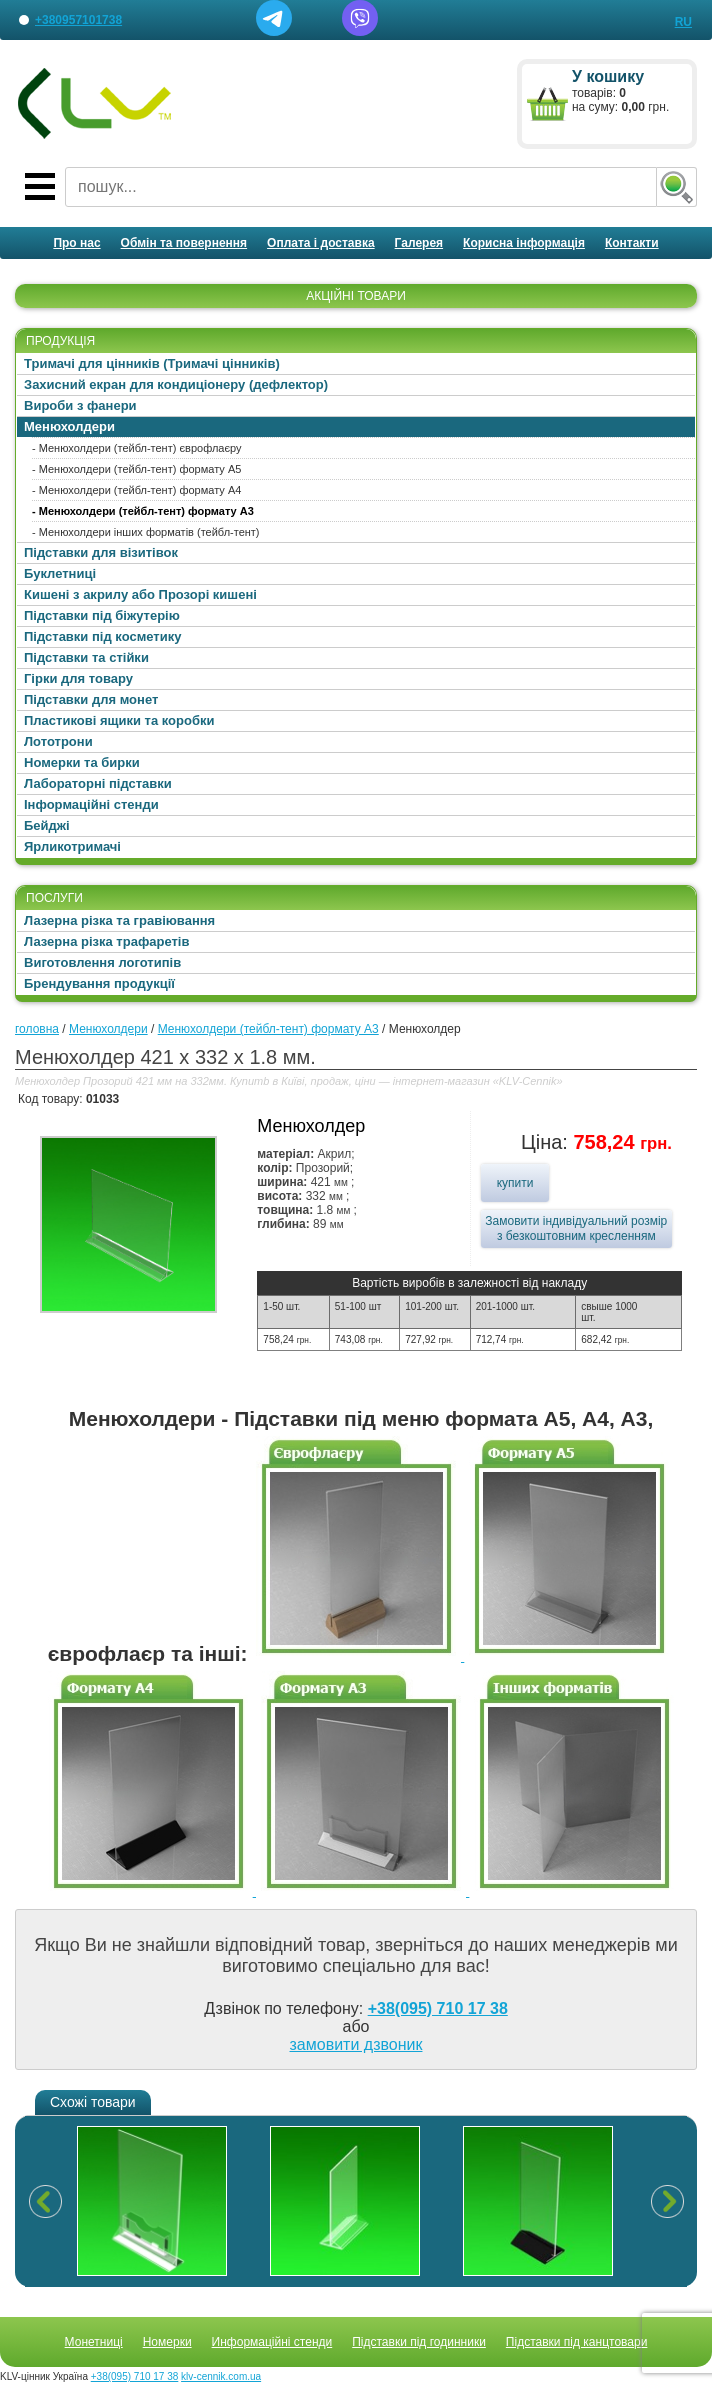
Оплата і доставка (321, 243)
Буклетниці (60, 573)
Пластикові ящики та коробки (119, 720)
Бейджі (47, 825)
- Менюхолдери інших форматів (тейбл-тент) (146, 532)
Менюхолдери (69, 426)
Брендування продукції (99, 983)
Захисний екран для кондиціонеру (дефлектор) (176, 384)
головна (37, 1029)
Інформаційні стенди (91, 804)
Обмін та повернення (184, 243)
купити (515, 1183)
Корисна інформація (524, 243)
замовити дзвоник (356, 2044)
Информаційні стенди (272, 2342)
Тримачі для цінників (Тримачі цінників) (152, 363)
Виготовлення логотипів (102, 962)
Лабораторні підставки (98, 783)
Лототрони (58, 741)
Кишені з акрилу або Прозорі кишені (140, 594)
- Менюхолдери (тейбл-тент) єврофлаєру (137, 448)
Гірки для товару (78, 678)
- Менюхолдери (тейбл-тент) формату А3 (143, 511)
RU (683, 22)
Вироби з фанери (80, 405)
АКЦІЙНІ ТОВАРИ (356, 296)
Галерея (419, 243)
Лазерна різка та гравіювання (119, 920)
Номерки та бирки (82, 762)
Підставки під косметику (102, 636)
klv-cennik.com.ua (221, 2376)
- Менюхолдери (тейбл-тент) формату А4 (136, 490)
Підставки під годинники (419, 2342)
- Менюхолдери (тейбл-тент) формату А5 (136, 469)
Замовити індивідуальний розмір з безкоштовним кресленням (576, 1228)
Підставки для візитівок (101, 552)
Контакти (632, 243)
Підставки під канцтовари (577, 2342)
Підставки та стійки (86, 657)
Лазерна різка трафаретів (106, 941)
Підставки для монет (91, 699)
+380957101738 (78, 20)
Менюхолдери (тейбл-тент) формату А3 (268, 1029)
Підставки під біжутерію (102, 615)
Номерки (167, 2342)
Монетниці (94, 2342)
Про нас (76, 243)
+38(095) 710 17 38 (438, 2008)
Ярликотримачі (72, 846)
